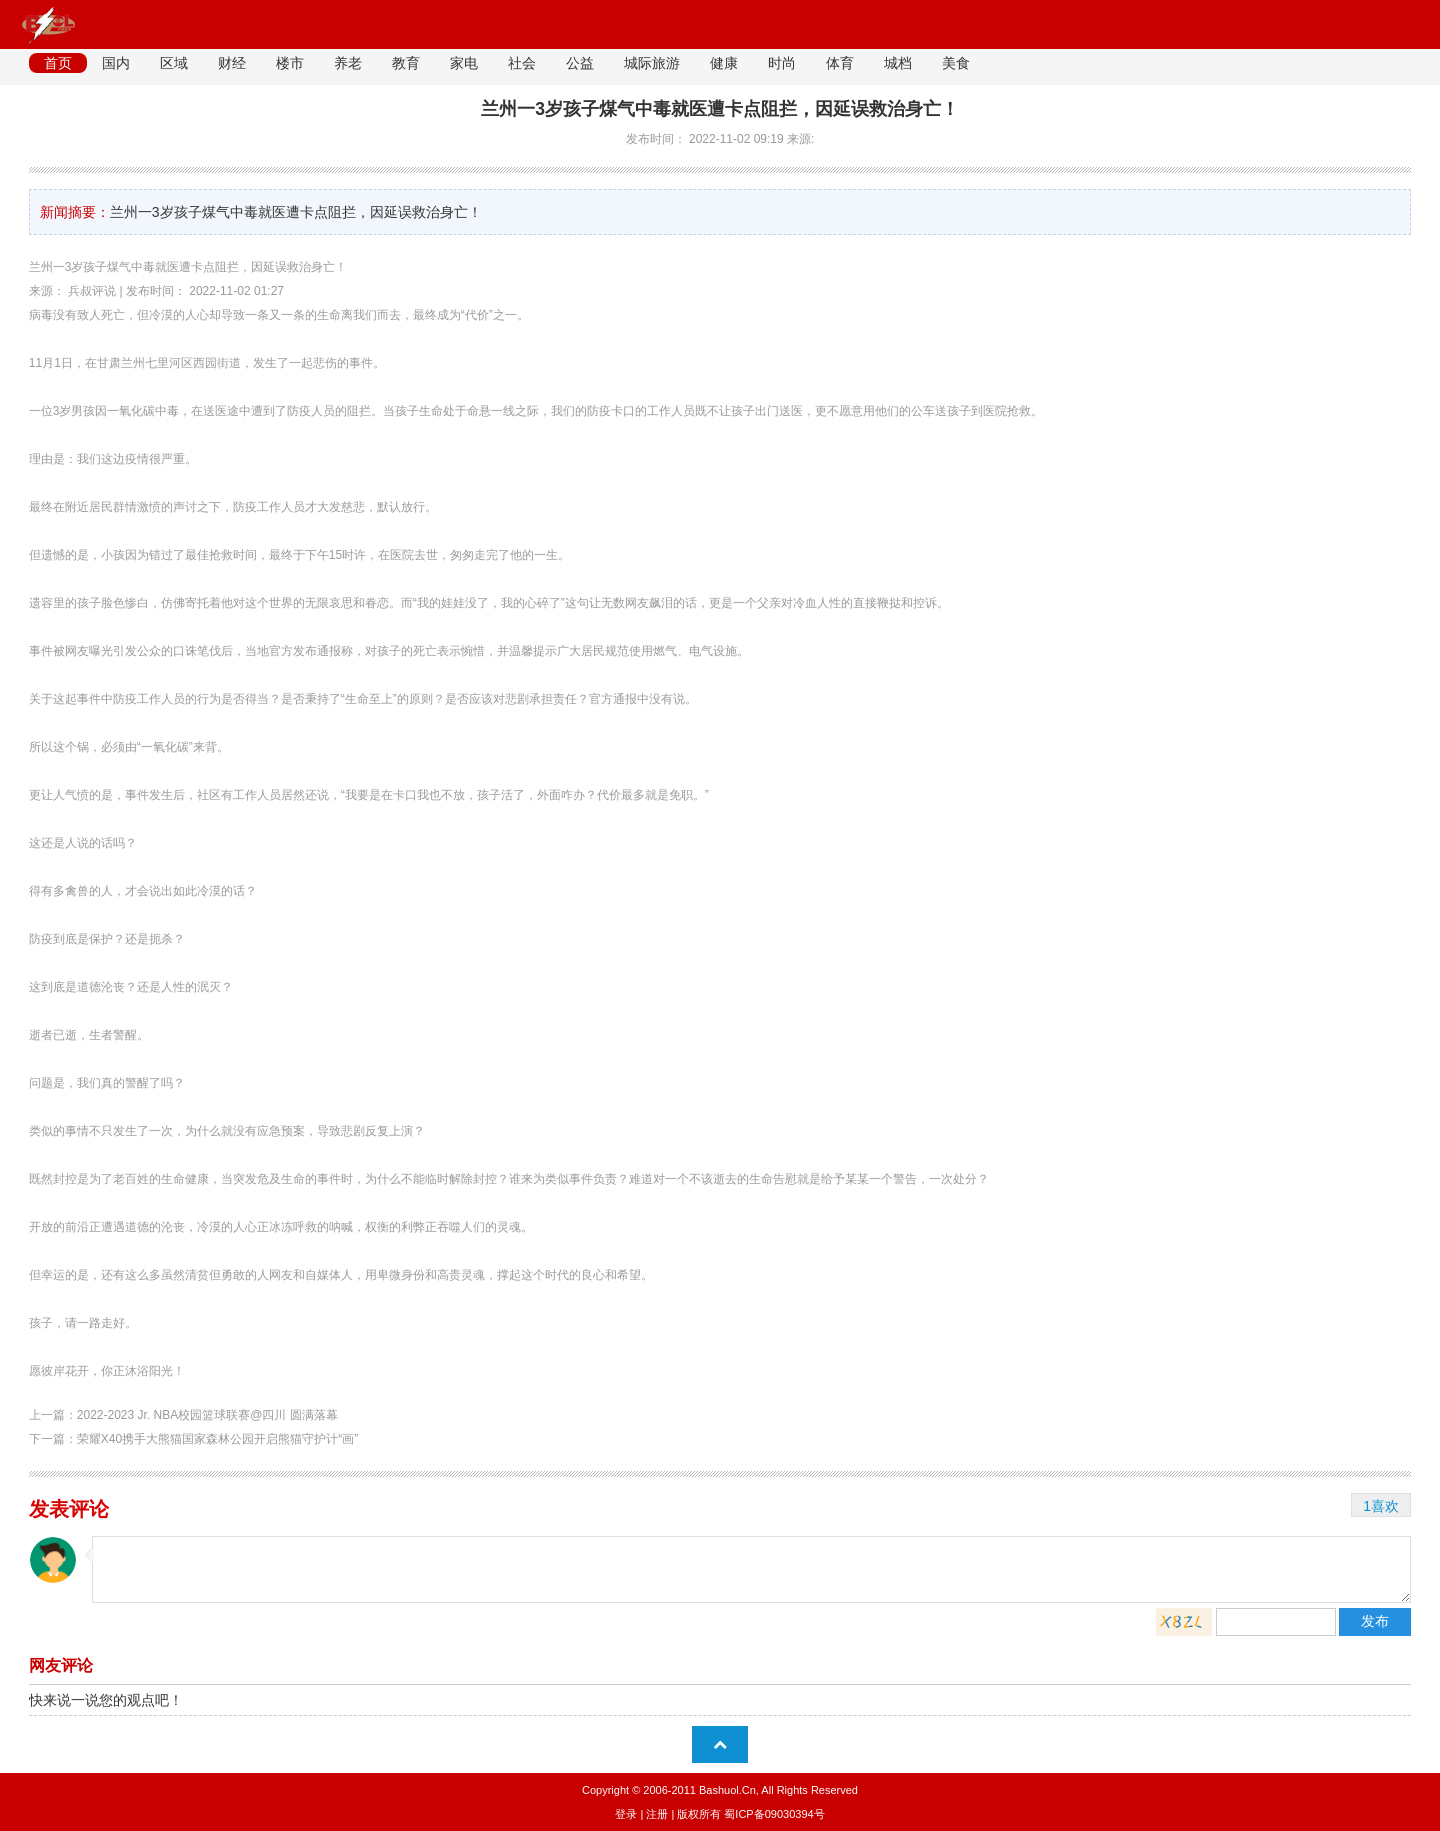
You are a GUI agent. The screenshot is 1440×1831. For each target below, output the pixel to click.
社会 (522, 63)
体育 (840, 63)
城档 (898, 63)
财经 (232, 63)
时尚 (782, 63)
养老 (348, 63)
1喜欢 (1381, 1506)
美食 (956, 63)
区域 (174, 63)
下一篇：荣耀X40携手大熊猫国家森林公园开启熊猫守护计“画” (193, 1439)
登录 (626, 1814)
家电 (464, 63)
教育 (406, 63)
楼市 (290, 63)
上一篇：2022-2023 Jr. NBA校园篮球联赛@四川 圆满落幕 (183, 1415)
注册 (657, 1814)
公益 (580, 63)
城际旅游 (652, 63)
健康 (724, 63)
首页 (58, 63)
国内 (116, 63)
